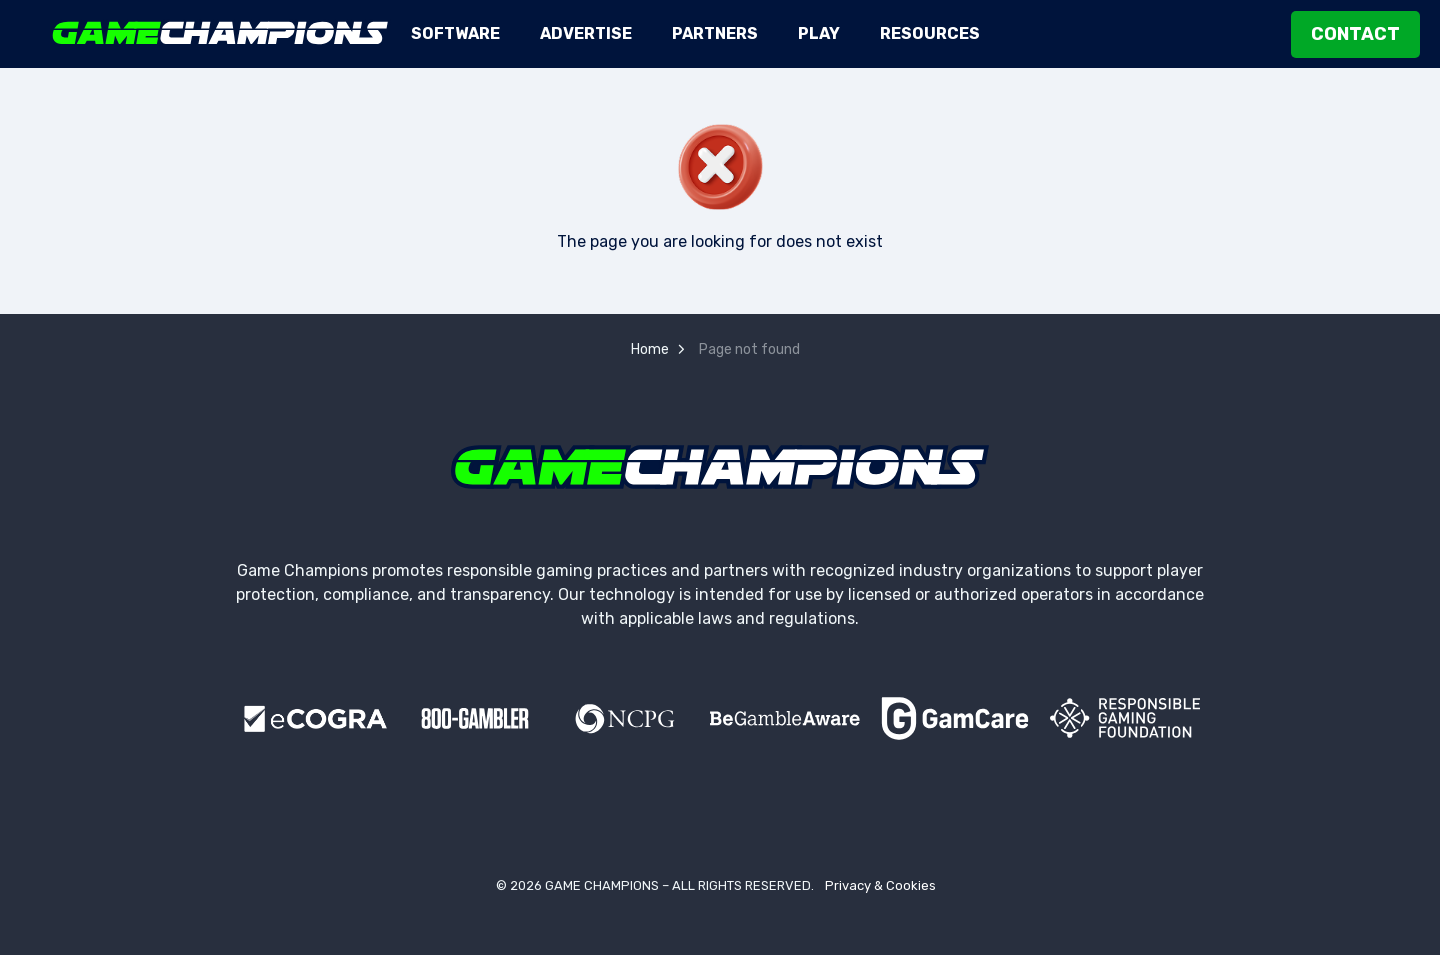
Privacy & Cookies (880, 885)
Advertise (586, 33)
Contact (1355, 34)
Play (819, 33)
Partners (715, 33)
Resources (930, 33)
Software (455, 33)
